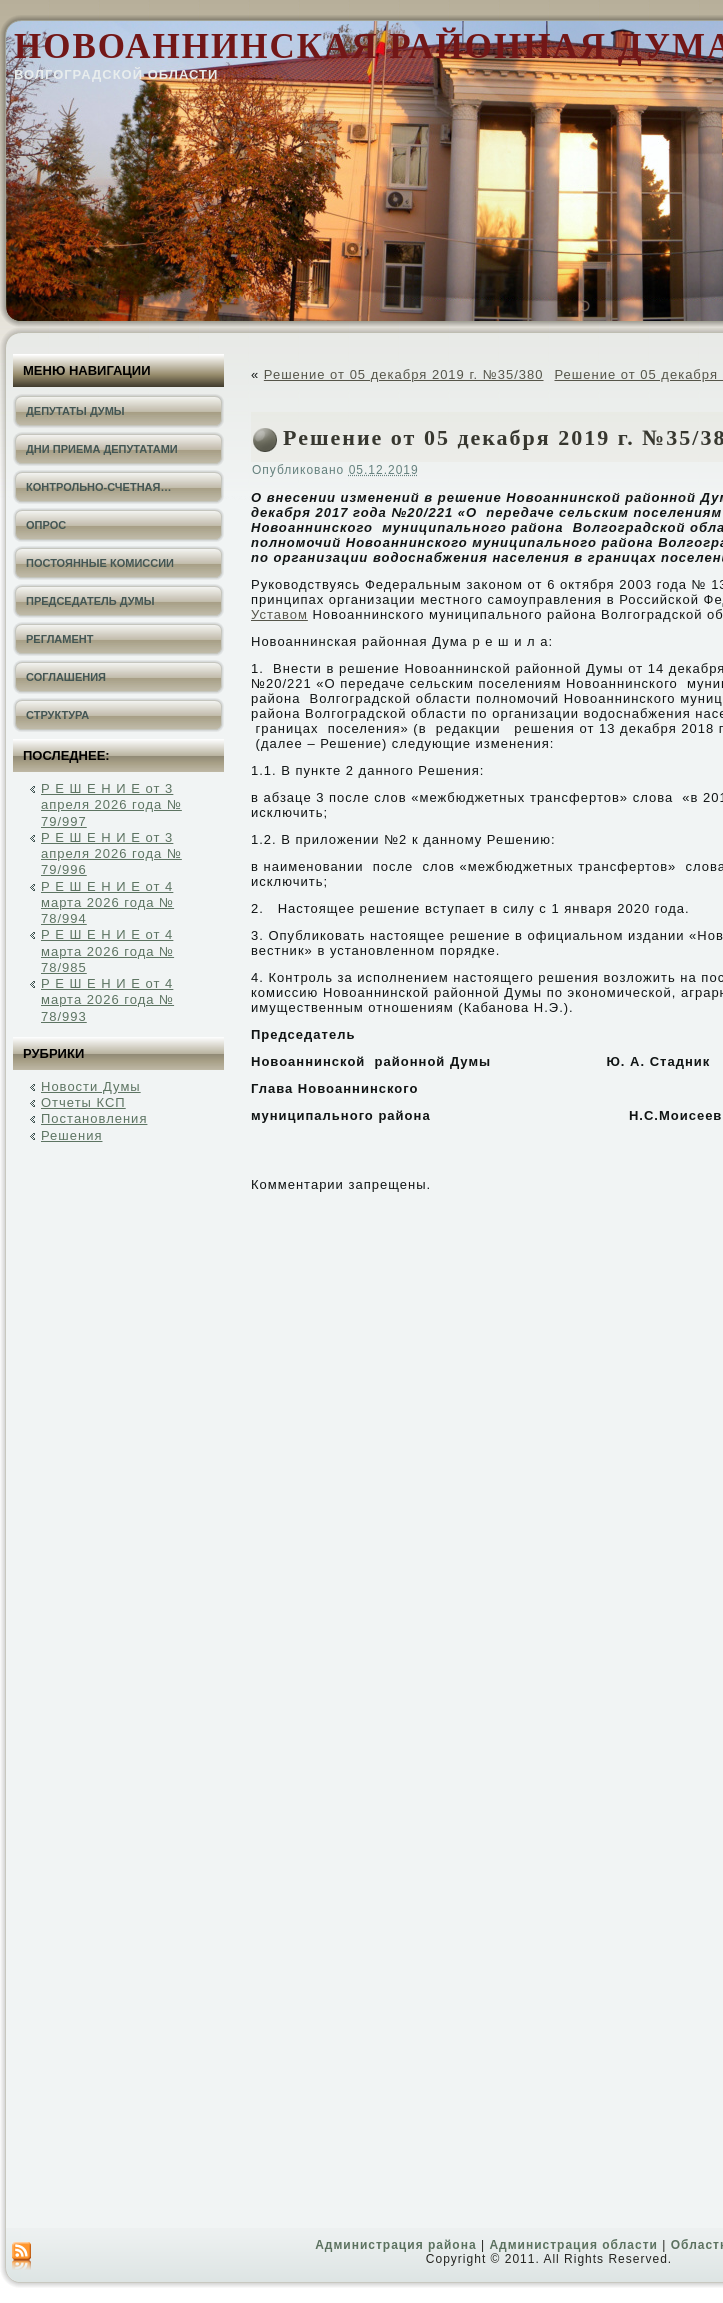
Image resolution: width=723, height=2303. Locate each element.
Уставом (279, 614)
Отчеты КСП (83, 1102)
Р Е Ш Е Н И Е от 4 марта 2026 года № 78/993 (107, 1000)
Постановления (94, 1118)
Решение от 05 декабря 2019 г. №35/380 (404, 374)
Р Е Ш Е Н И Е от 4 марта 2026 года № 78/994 (107, 903)
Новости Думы (91, 1086)
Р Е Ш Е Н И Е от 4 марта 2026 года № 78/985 (107, 951)
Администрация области (573, 2245)
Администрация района (395, 2245)
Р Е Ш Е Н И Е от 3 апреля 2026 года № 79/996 (111, 854)
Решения (71, 1135)
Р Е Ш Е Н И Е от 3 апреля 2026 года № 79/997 (111, 805)
